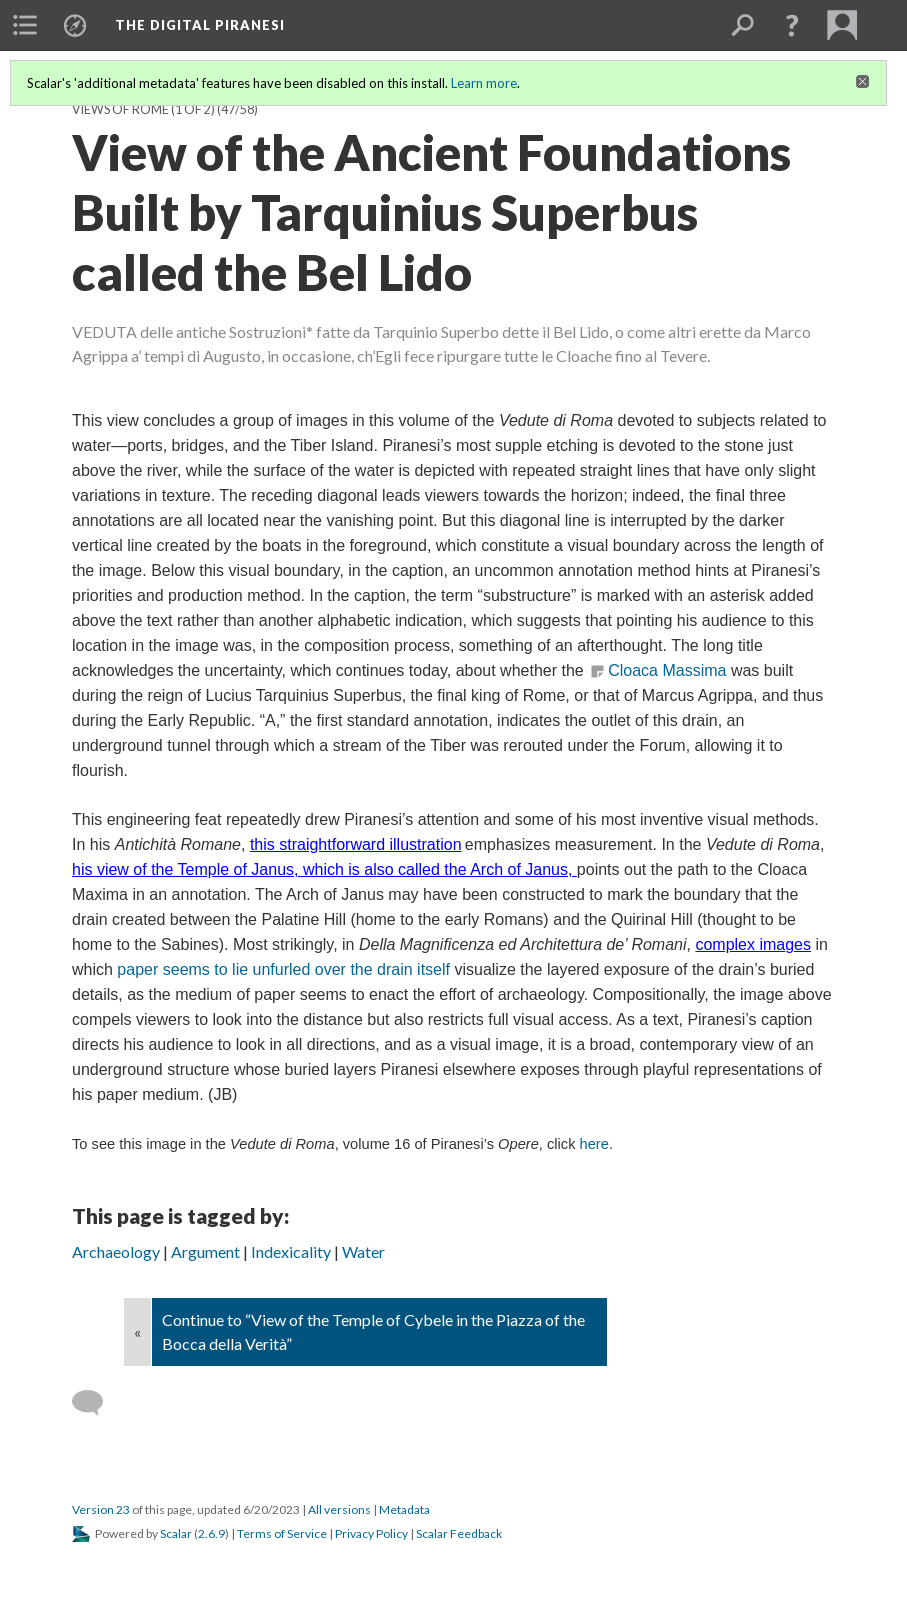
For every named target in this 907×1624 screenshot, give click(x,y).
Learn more (484, 83)
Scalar (176, 1533)
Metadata (404, 1509)
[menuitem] (25, 25)
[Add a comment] (96, 1403)
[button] (792, 25)
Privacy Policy (371, 1533)
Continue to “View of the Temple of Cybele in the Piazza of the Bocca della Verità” (373, 1331)
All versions (339, 1509)
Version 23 (101, 1509)
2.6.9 (211, 1533)
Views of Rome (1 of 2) (143, 109)
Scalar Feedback (459, 1533)
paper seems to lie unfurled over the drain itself (283, 969)
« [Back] (137, 1331)
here (594, 1144)
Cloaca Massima (667, 670)
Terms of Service (282, 1533)
